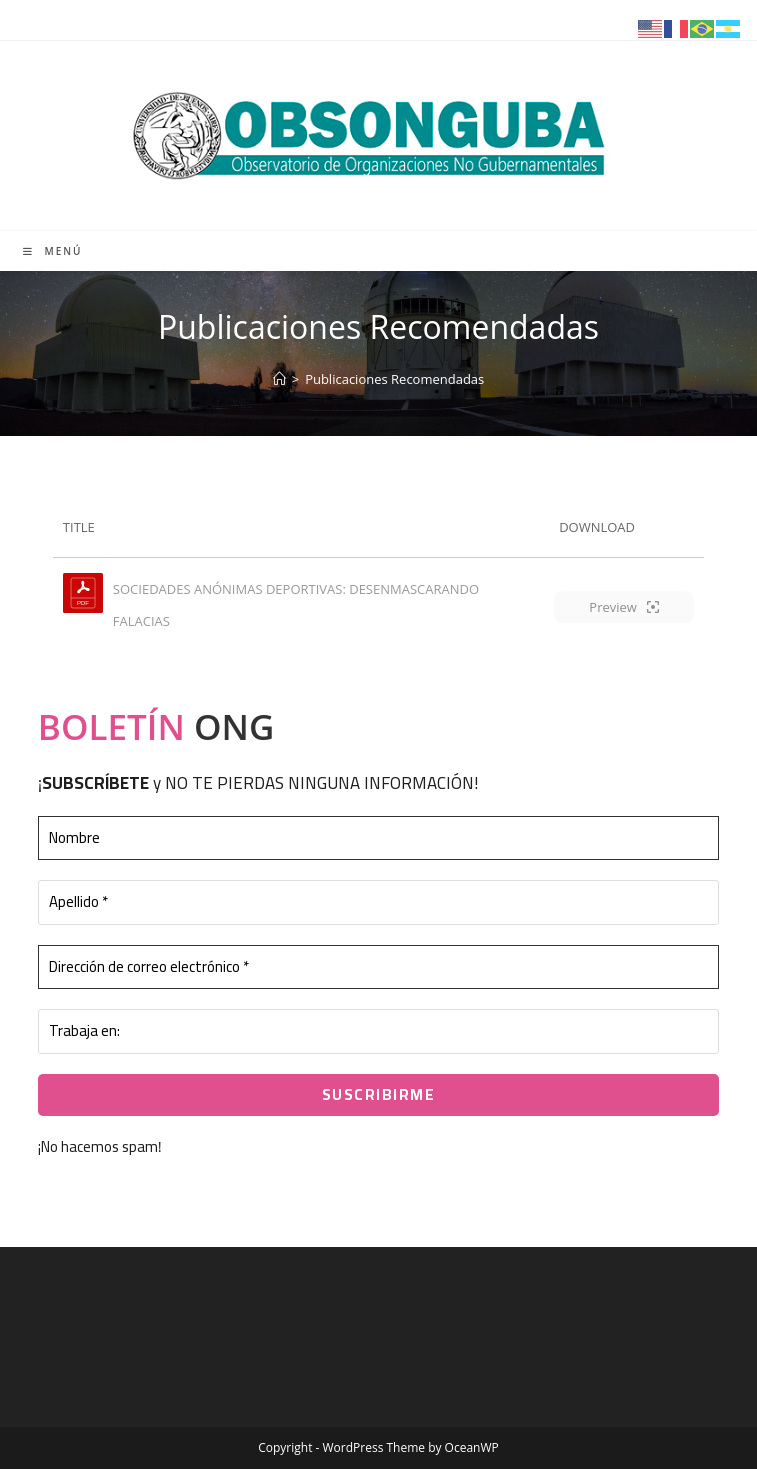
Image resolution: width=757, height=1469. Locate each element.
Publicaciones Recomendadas (394, 379)
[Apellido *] (378, 902)
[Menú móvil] (53, 251)
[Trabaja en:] (378, 1031)
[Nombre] (378, 838)
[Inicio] (279, 379)
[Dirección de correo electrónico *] (378, 967)
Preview (624, 607)
